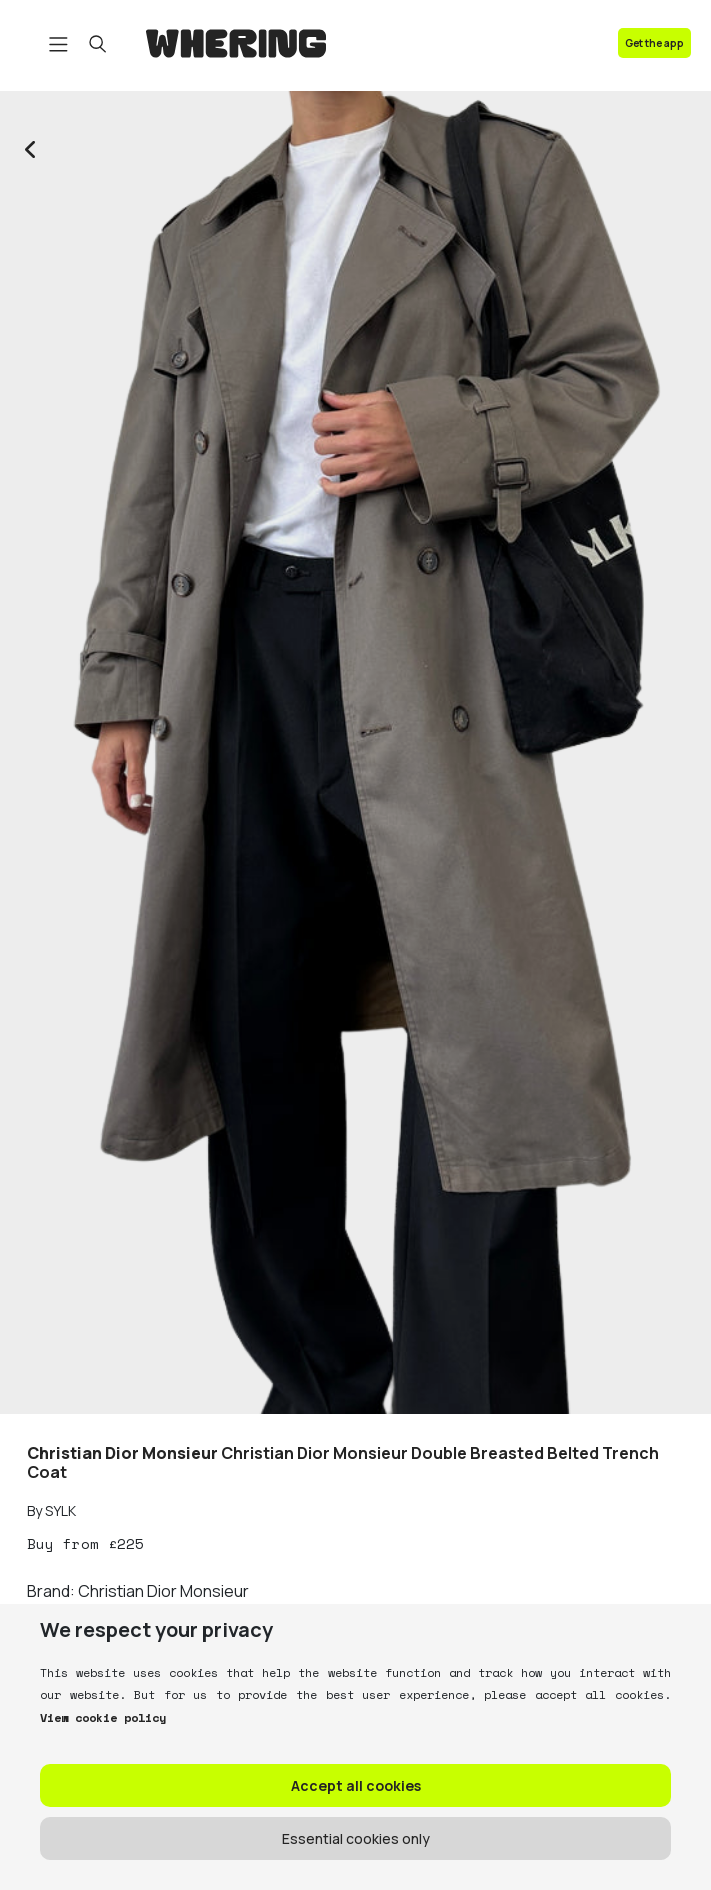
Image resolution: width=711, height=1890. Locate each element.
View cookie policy (103, 1717)
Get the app (654, 43)
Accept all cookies (356, 1785)
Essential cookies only (356, 1838)
